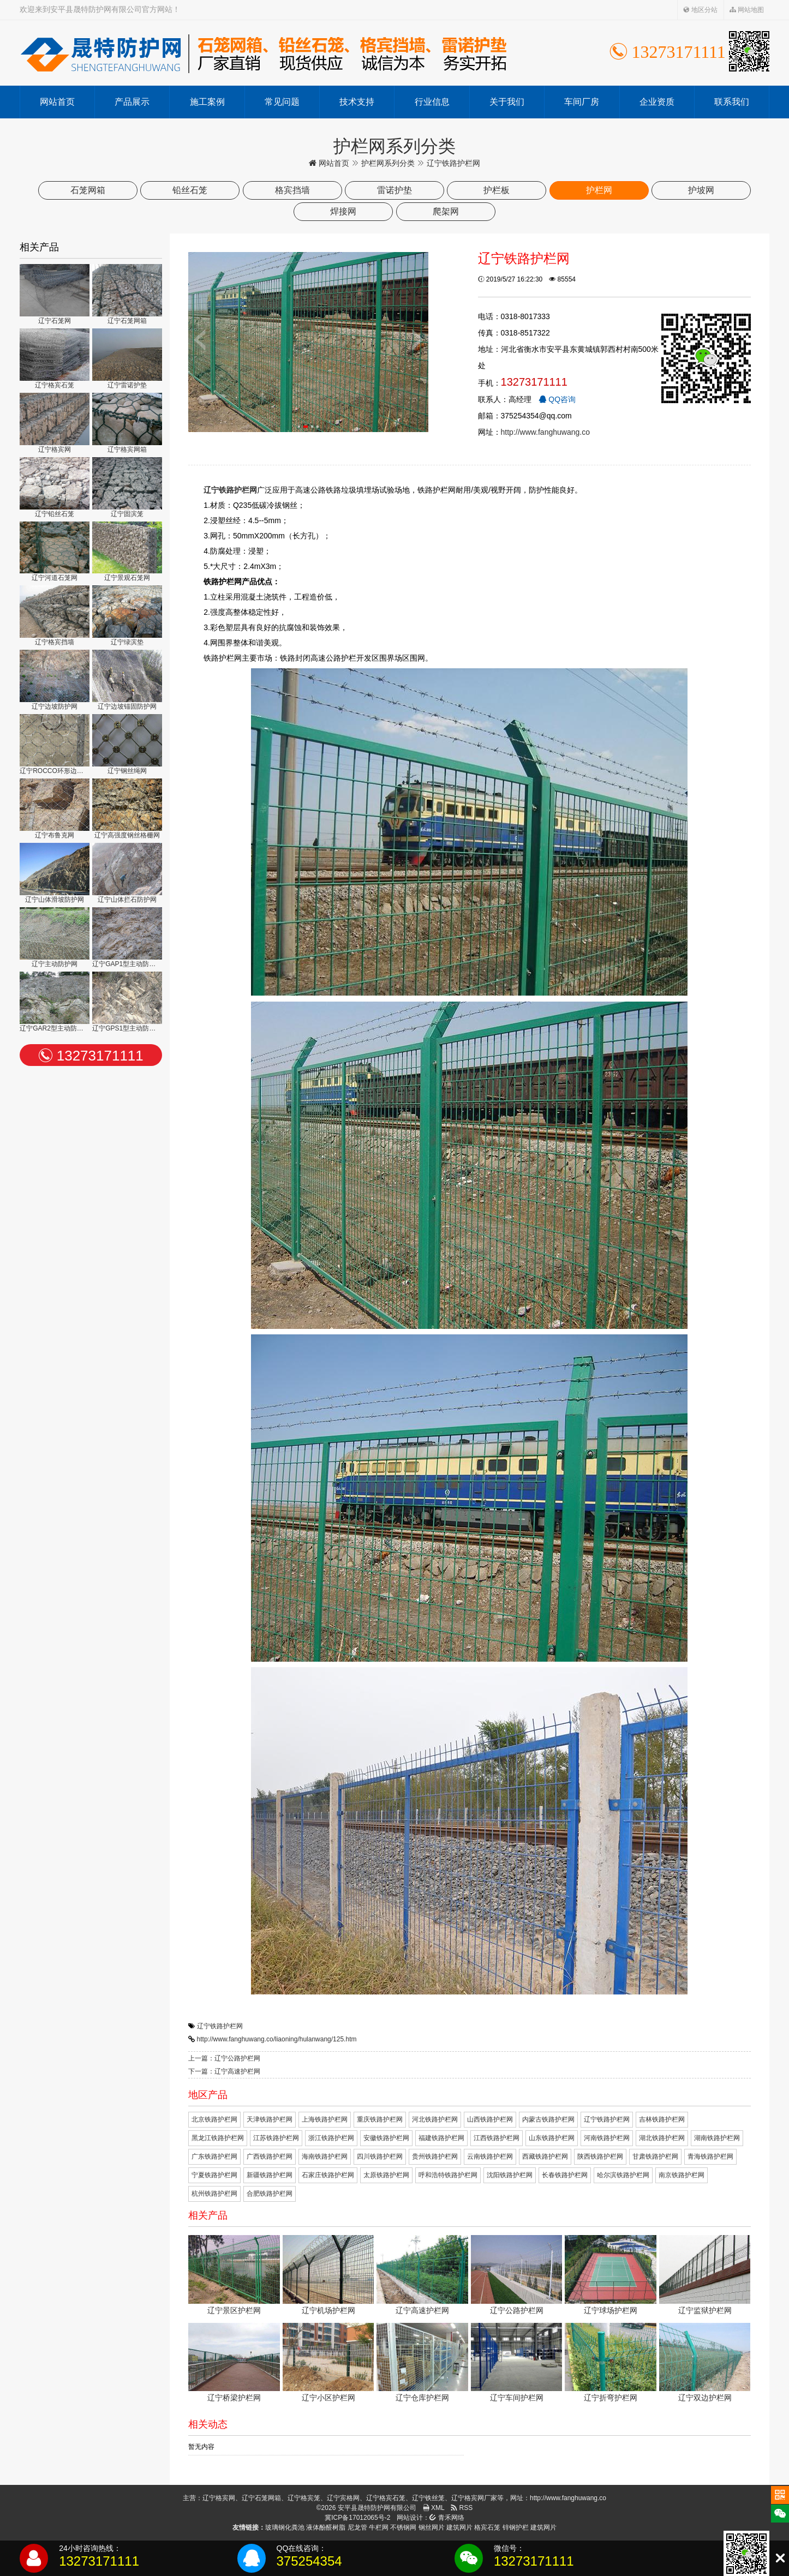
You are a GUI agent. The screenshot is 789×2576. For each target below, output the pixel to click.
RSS (462, 2508)
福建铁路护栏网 (441, 2138)
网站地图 (747, 10)
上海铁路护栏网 (325, 2119)
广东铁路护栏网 (214, 2156)
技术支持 (356, 101)
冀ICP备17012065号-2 (357, 2517)
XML (434, 2508)
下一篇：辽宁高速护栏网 (224, 2071)
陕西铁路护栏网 (600, 2156)
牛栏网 (378, 2527)
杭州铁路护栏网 (214, 2193)
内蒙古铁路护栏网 (548, 2119)
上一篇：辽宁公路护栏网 (224, 2058)
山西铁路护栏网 (490, 2119)
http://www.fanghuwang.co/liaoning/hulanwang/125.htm (277, 2039)
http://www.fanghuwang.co (545, 432)
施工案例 (207, 101)
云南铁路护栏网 (490, 2156)
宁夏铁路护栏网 (214, 2175)
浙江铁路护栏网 (331, 2138)
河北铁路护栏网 (435, 2119)
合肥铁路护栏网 (269, 2193)
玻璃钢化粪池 (284, 2527)
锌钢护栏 (516, 2527)
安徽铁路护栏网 (386, 2138)
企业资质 (656, 101)
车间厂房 (581, 101)
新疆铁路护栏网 (269, 2175)
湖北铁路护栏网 (662, 2138)
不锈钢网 (403, 2527)
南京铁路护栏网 (681, 2175)
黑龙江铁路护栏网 (218, 2138)
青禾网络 (446, 2517)
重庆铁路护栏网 (380, 2119)
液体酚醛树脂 (325, 2527)
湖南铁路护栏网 (717, 2138)
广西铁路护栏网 (269, 2156)
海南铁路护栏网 (325, 2156)
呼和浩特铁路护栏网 (448, 2175)
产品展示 (132, 101)
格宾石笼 (487, 2527)
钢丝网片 (432, 2527)
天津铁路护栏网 (269, 2119)
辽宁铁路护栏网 (220, 2026)
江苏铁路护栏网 (276, 2138)
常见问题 (282, 101)
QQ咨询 (557, 399)
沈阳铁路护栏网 (510, 2175)
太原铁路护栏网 (386, 2175)
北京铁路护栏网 (214, 2119)
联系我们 (731, 101)
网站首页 (57, 101)
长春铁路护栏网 (565, 2175)
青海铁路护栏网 (710, 2156)
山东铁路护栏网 (552, 2138)
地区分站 (700, 10)
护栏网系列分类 (388, 163)
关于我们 (506, 101)
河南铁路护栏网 (607, 2138)
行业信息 (432, 101)
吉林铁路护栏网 (662, 2119)
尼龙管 (357, 2527)
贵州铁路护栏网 (435, 2156)
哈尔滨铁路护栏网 (623, 2175)
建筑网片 (459, 2527)
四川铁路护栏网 (380, 2156)
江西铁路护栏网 (496, 2138)
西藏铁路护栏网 (545, 2156)
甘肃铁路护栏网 (655, 2156)
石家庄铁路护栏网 (328, 2175)
